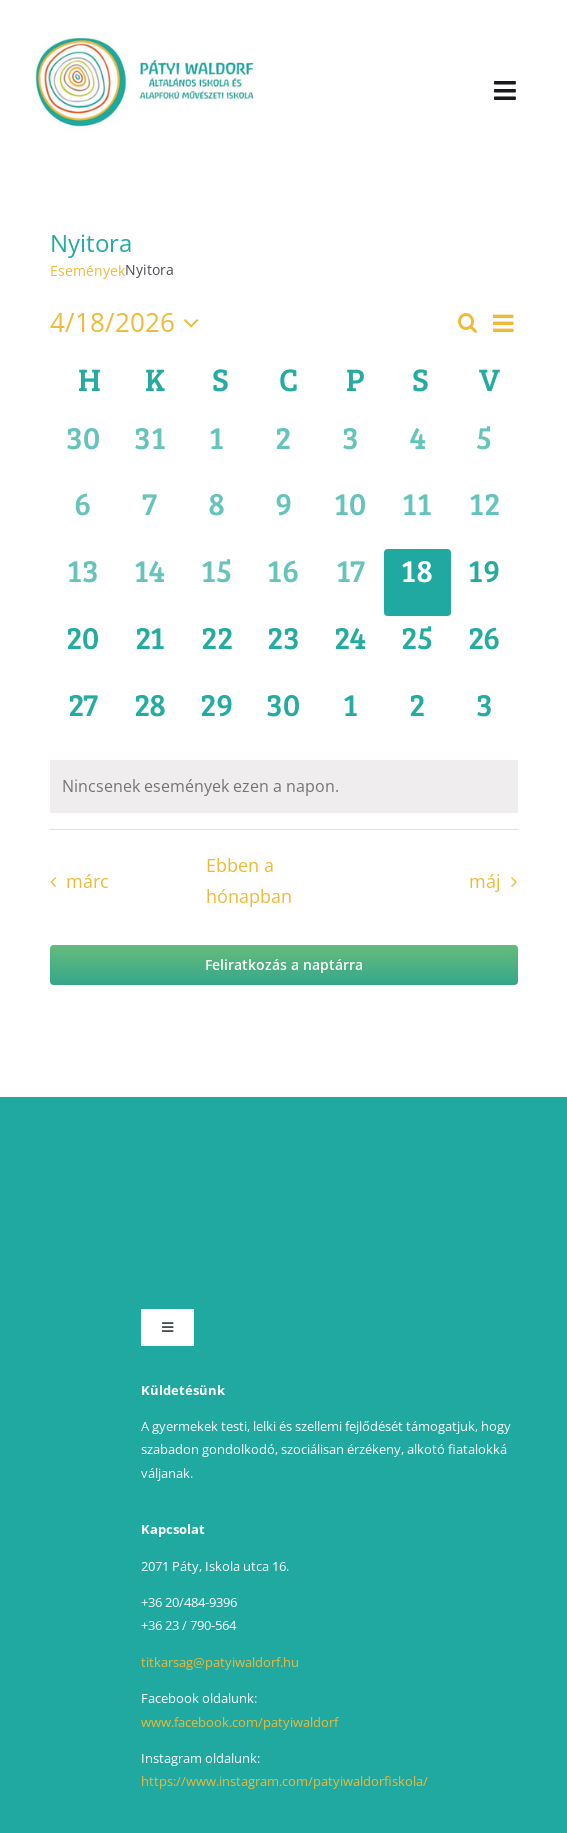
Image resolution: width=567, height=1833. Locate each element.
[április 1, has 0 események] (216, 449)
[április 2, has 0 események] (283, 449)
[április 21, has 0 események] (149, 649)
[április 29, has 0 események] (216, 716)
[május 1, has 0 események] (350, 716)
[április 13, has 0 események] (83, 582)
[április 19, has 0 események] (484, 582)
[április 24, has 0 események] (350, 649)
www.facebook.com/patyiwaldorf (239, 1722)
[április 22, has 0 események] (216, 649)
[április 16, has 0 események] (283, 582)
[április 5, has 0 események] (484, 449)
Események (87, 270)
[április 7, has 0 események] (149, 515)
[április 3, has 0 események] (350, 449)
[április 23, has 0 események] (283, 649)
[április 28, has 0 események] (149, 716)
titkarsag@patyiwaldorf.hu (220, 1662)
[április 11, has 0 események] (417, 515)
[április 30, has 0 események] (283, 716)
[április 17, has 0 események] (350, 582)
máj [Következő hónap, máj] (485, 881)
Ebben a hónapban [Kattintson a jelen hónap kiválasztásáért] (249, 881)
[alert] (284, 786)
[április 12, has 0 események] (484, 515)
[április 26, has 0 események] (484, 649)
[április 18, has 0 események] (417, 582)
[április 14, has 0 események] (149, 582)
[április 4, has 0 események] (417, 449)
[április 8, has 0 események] (216, 515)
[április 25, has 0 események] (417, 649)
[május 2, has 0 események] (417, 716)
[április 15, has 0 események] (216, 582)
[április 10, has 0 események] (350, 515)
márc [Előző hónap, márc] (87, 881)
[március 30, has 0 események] (83, 449)
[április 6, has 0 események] (83, 515)
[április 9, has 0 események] (283, 515)
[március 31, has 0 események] (149, 449)
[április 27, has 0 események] (83, 716)
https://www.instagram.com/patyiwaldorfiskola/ (284, 1781)
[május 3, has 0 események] (484, 716)
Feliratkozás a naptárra (284, 965)
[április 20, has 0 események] (83, 649)
